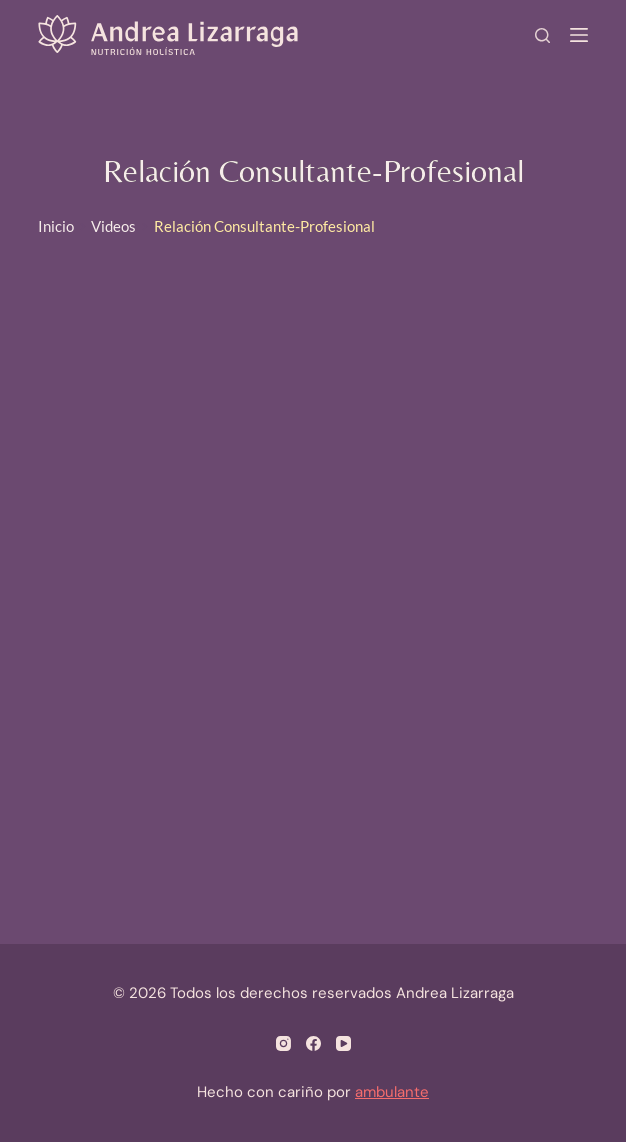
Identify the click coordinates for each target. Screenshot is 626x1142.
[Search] (542, 35)
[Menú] (579, 35)
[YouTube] (343, 1043)
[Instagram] (283, 1043)
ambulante (392, 1092)
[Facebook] (313, 1043)
